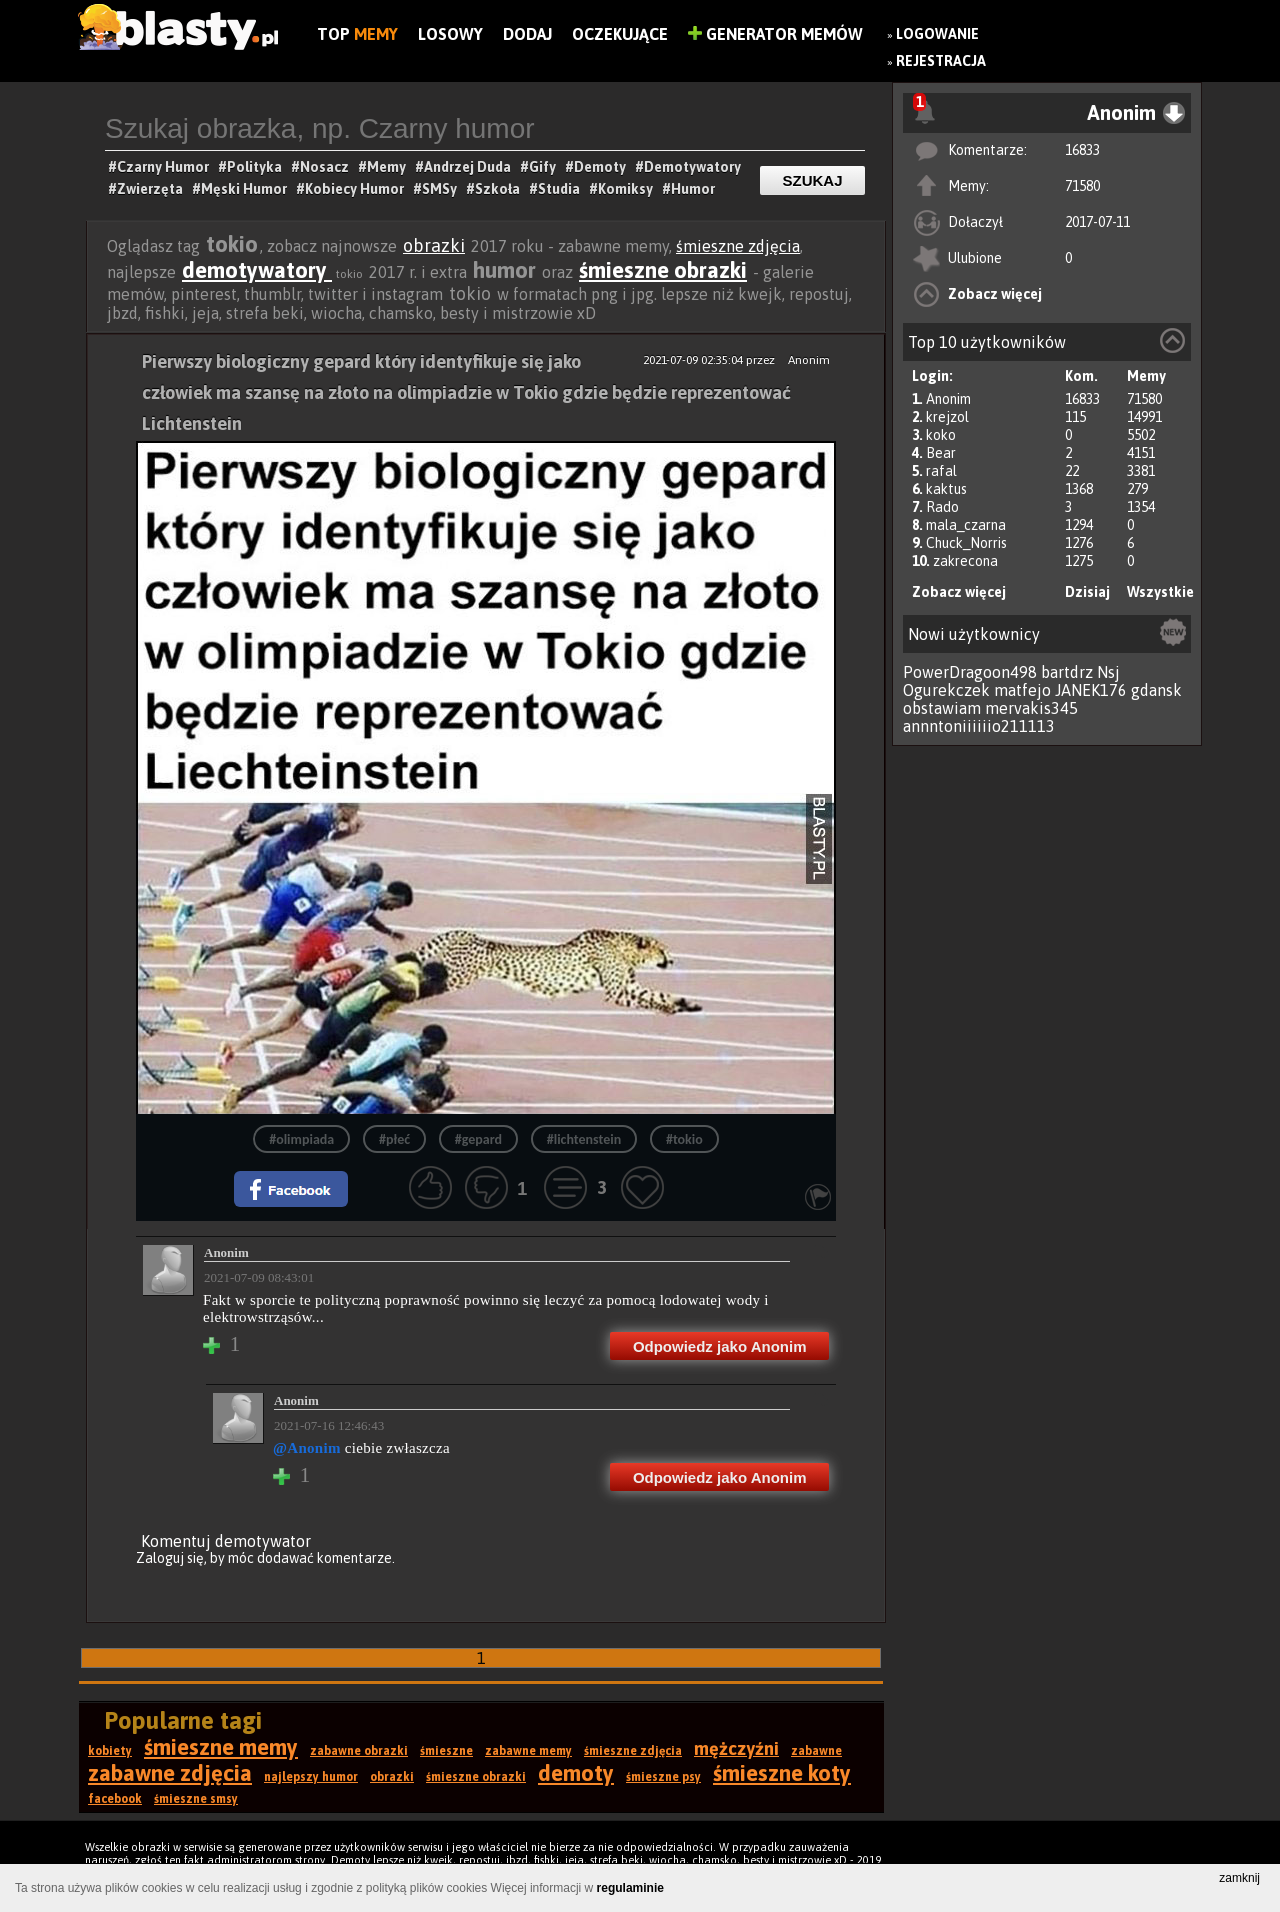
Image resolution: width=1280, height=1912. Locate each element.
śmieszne (446, 1751)
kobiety (110, 1751)
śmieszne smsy (196, 1799)
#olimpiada (301, 1139)
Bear (941, 453)
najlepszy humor (311, 1777)
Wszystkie (1160, 592)
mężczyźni (736, 1748)
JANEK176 (1091, 690)
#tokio (684, 1139)
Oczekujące (620, 34)
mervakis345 (1031, 708)
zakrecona (965, 561)
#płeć (394, 1139)
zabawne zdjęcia (170, 1773)
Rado (942, 507)
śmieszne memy (221, 1747)
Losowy (450, 34)
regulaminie (630, 1888)
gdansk (1156, 690)
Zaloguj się (170, 1558)
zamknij (1239, 1878)
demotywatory (257, 270)
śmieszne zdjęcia (738, 246)
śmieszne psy (663, 1777)
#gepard (478, 1139)
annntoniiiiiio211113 (979, 726)
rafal (941, 471)
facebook (115, 1799)
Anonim (948, 399)
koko (941, 435)
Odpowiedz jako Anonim (720, 1346)
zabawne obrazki (359, 1751)
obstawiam (942, 708)
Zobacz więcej (995, 294)
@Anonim (307, 1448)
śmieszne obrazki (663, 270)
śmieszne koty (782, 1773)
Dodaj (527, 34)
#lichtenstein (584, 1139)
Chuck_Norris (966, 543)
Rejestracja (941, 61)
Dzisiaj (1087, 592)
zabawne (816, 1751)
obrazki (434, 245)
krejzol (947, 417)
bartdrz (1067, 672)
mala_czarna (966, 525)
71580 (1082, 186)
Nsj (1108, 672)
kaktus (946, 489)
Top (357, 34)
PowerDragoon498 (970, 672)
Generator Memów (775, 34)
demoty (576, 1773)
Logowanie (937, 34)
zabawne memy (528, 1751)
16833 (1082, 150)
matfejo (1022, 690)
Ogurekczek (946, 690)
